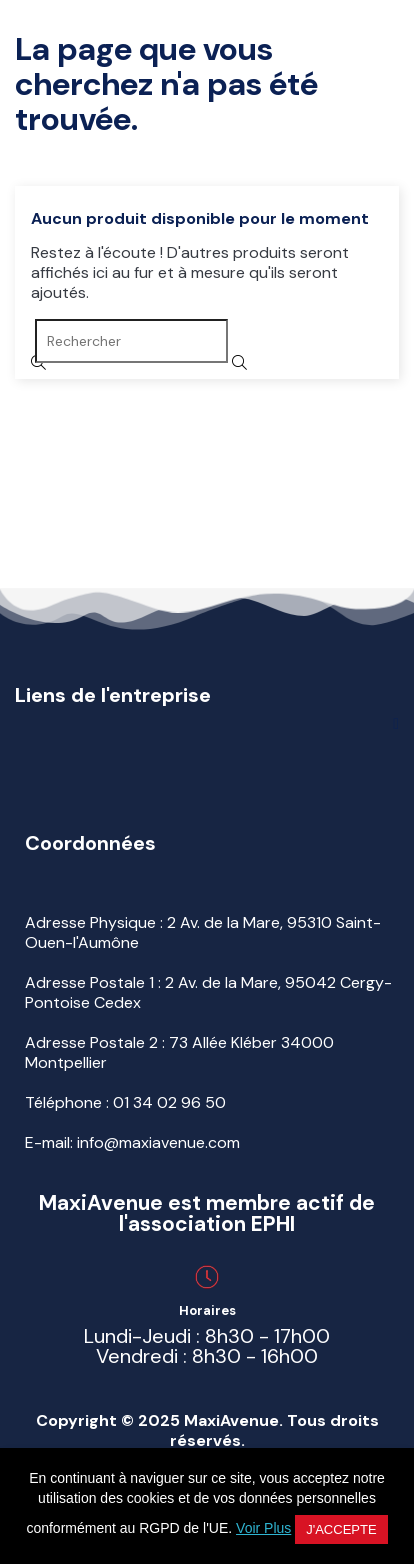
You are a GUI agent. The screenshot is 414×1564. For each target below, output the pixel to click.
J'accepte (341, 1529)
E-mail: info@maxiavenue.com (132, 1142)
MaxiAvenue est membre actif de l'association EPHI (207, 1213)
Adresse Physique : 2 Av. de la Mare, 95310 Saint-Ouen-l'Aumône (203, 932)
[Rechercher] (131, 341)
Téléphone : (125, 1102)
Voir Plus (263, 1528)
